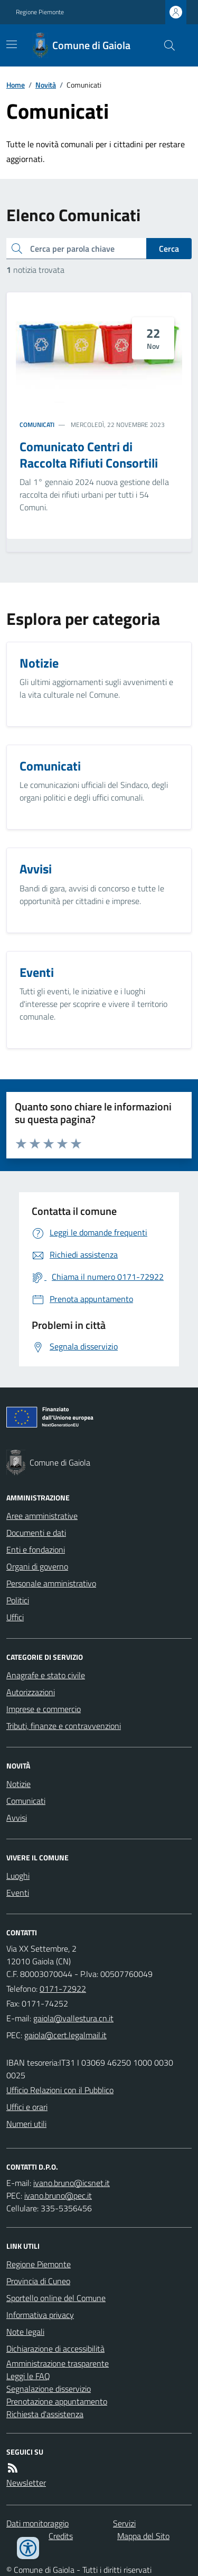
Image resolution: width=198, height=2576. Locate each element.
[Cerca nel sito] (165, 45)
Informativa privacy (40, 2314)
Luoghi (18, 1875)
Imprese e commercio (43, 1709)
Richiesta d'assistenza (44, 2414)
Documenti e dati (36, 1532)
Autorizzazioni (30, 1692)
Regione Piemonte (40, 12)
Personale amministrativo (51, 1583)
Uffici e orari (27, 2106)
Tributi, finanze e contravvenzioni (63, 1725)
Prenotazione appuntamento (56, 2401)
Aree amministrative (42, 1515)
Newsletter (26, 2482)
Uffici (15, 1617)
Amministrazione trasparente (57, 2363)
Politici (17, 1600)
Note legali (25, 2331)
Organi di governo (37, 1566)
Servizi (124, 2523)
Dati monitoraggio (37, 2523)
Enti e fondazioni (35, 1549)
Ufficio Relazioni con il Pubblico (60, 2090)
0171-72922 (63, 1988)
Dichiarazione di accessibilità (55, 2348)
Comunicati (37, 425)
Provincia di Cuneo (38, 2281)
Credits (61, 2536)
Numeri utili (26, 2123)
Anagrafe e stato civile (45, 1675)
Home (15, 84)
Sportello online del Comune (56, 2298)
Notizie (18, 1783)
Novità (45, 84)
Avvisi (16, 1817)
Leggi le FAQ (28, 2376)
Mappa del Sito (143, 2536)
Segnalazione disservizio (48, 2388)
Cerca (169, 248)
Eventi (17, 1892)
